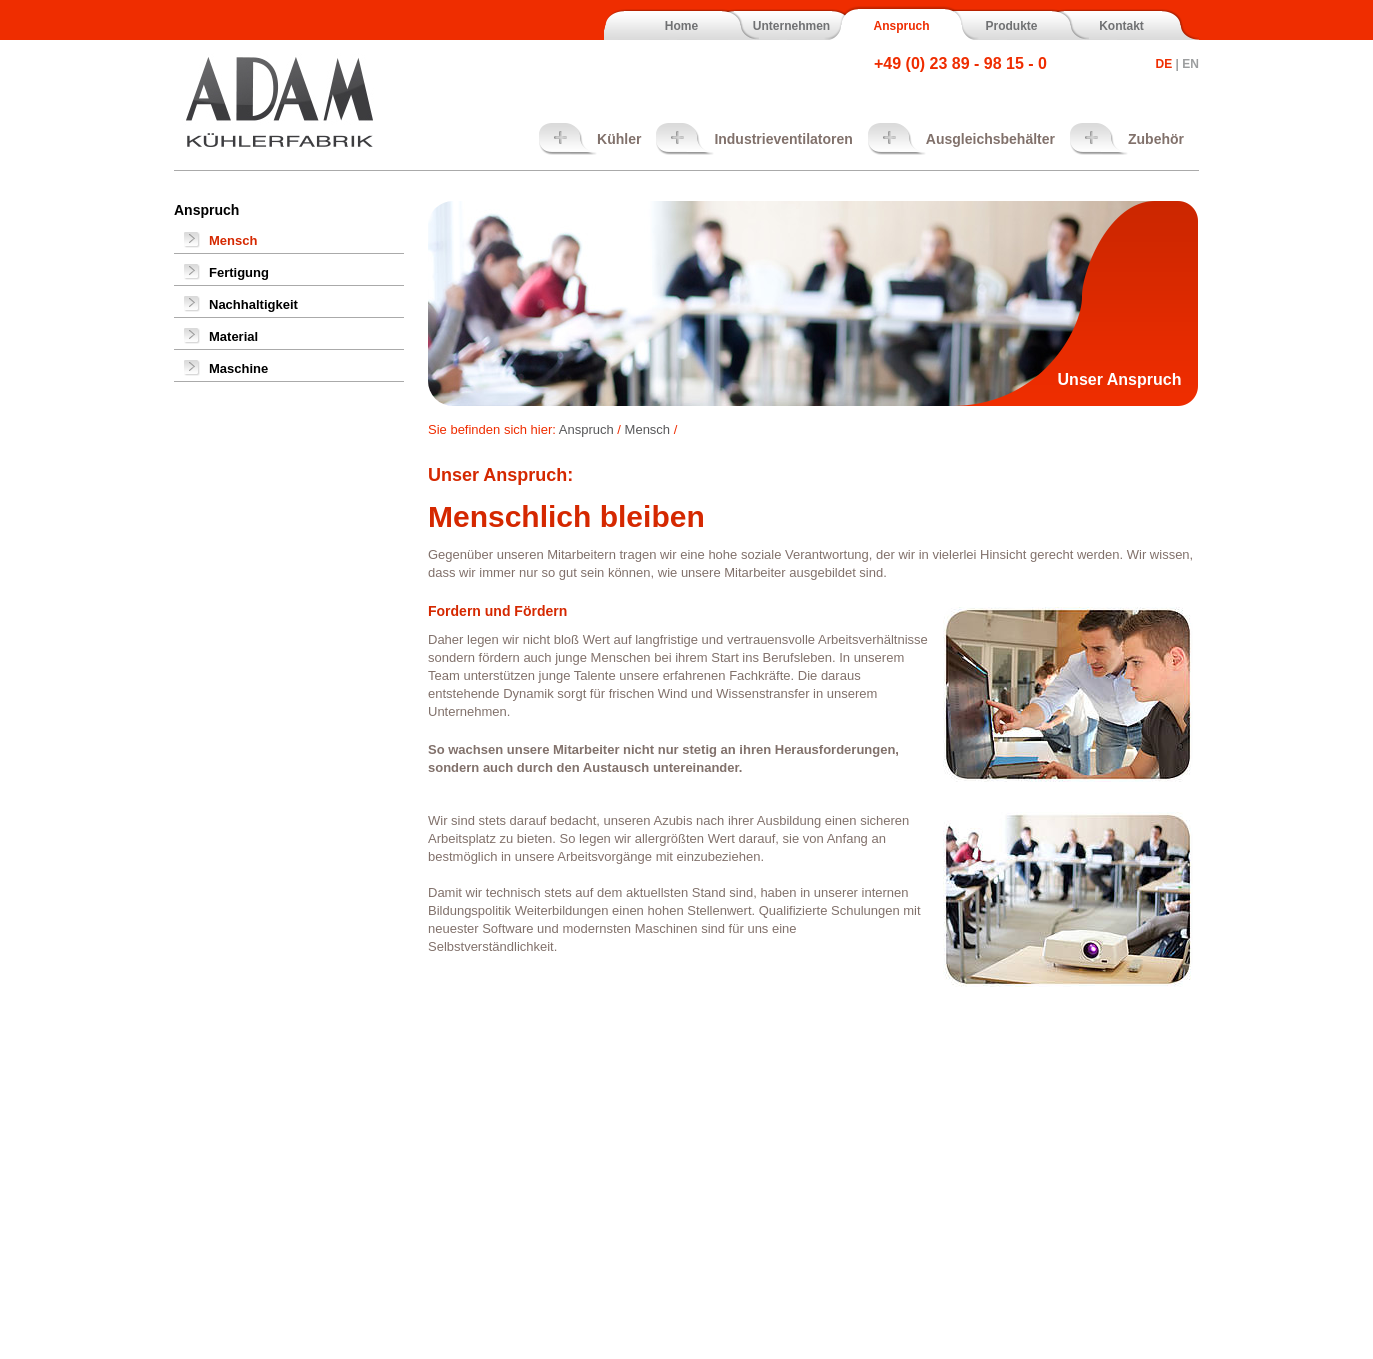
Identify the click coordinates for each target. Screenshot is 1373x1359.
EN (1190, 64)
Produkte (1011, 26)
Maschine (238, 368)
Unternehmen (791, 26)
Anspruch (901, 26)
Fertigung (239, 272)
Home (681, 26)
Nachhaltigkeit (253, 304)
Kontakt (1121, 26)
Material (233, 336)
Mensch (233, 240)
